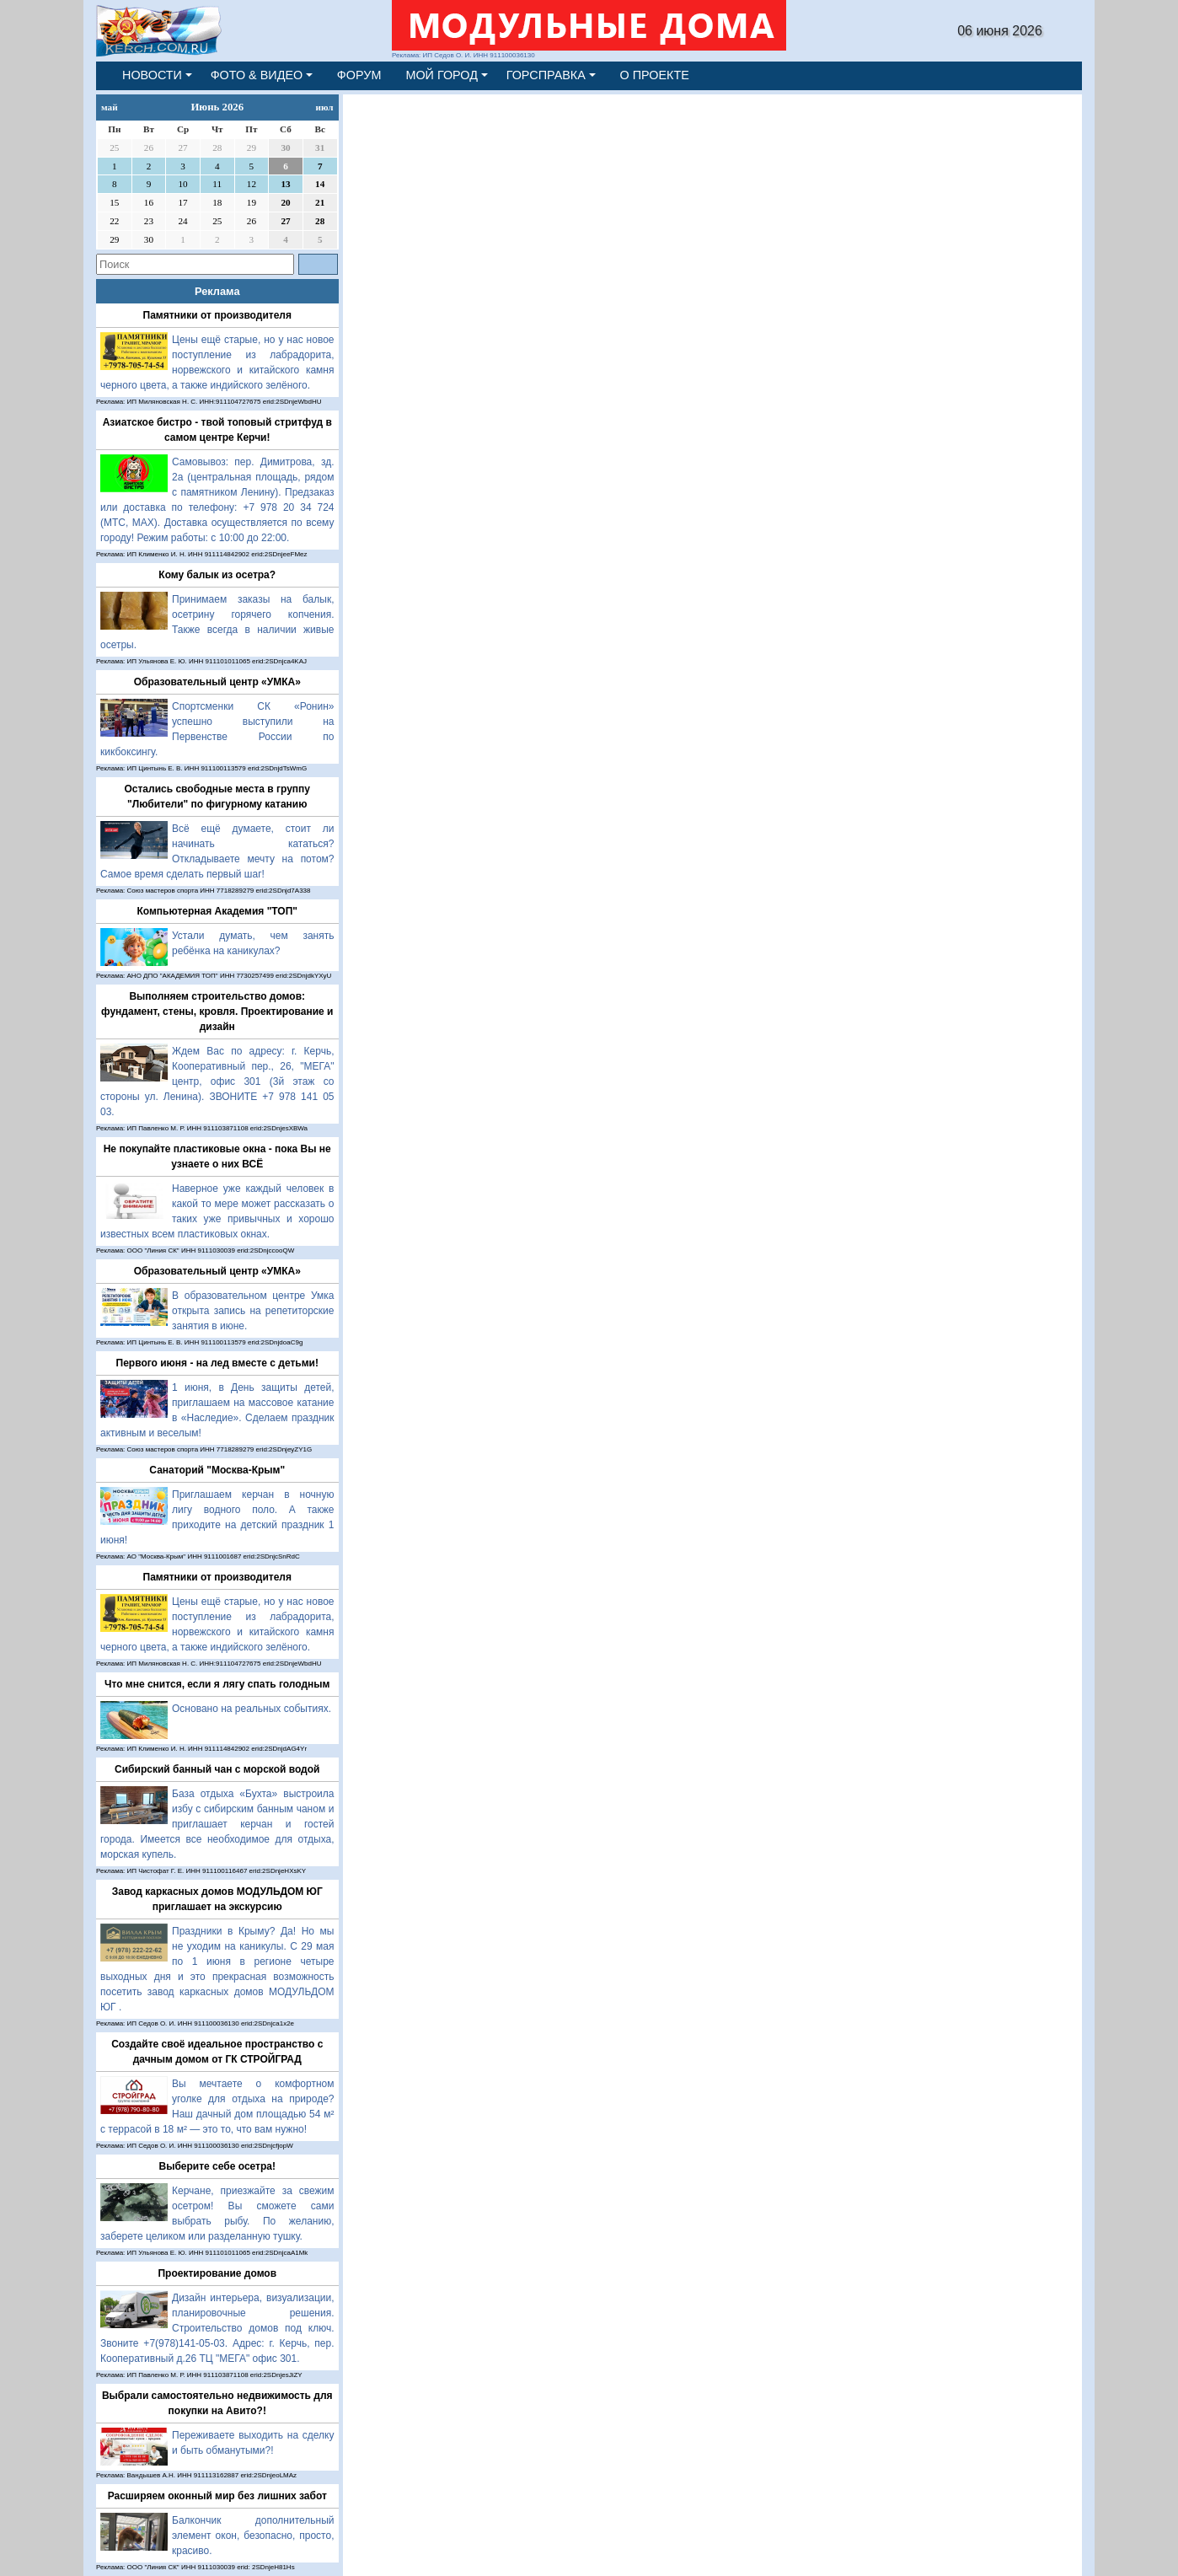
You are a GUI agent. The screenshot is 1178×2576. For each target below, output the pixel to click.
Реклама (217, 291)
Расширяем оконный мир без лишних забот (217, 2496)
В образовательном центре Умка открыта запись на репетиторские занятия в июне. (253, 1311)
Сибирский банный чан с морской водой (217, 1769)
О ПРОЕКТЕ (654, 75)
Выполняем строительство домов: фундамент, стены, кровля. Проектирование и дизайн (217, 1011)
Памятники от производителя (217, 315)
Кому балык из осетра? (217, 575)
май (109, 107)
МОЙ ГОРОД (441, 75)
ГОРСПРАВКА (546, 75)
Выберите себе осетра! (217, 2166)
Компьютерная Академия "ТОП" (217, 911)
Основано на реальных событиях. (251, 1709)
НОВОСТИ (152, 75)
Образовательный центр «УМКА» (217, 682)
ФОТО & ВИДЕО (257, 75)
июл (325, 107)
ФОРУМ (359, 75)
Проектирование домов (217, 2273)
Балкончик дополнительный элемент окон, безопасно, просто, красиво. (253, 2535)
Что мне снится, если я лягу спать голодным (216, 1684)
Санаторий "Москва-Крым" (217, 1470)
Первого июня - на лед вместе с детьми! (217, 1363)
